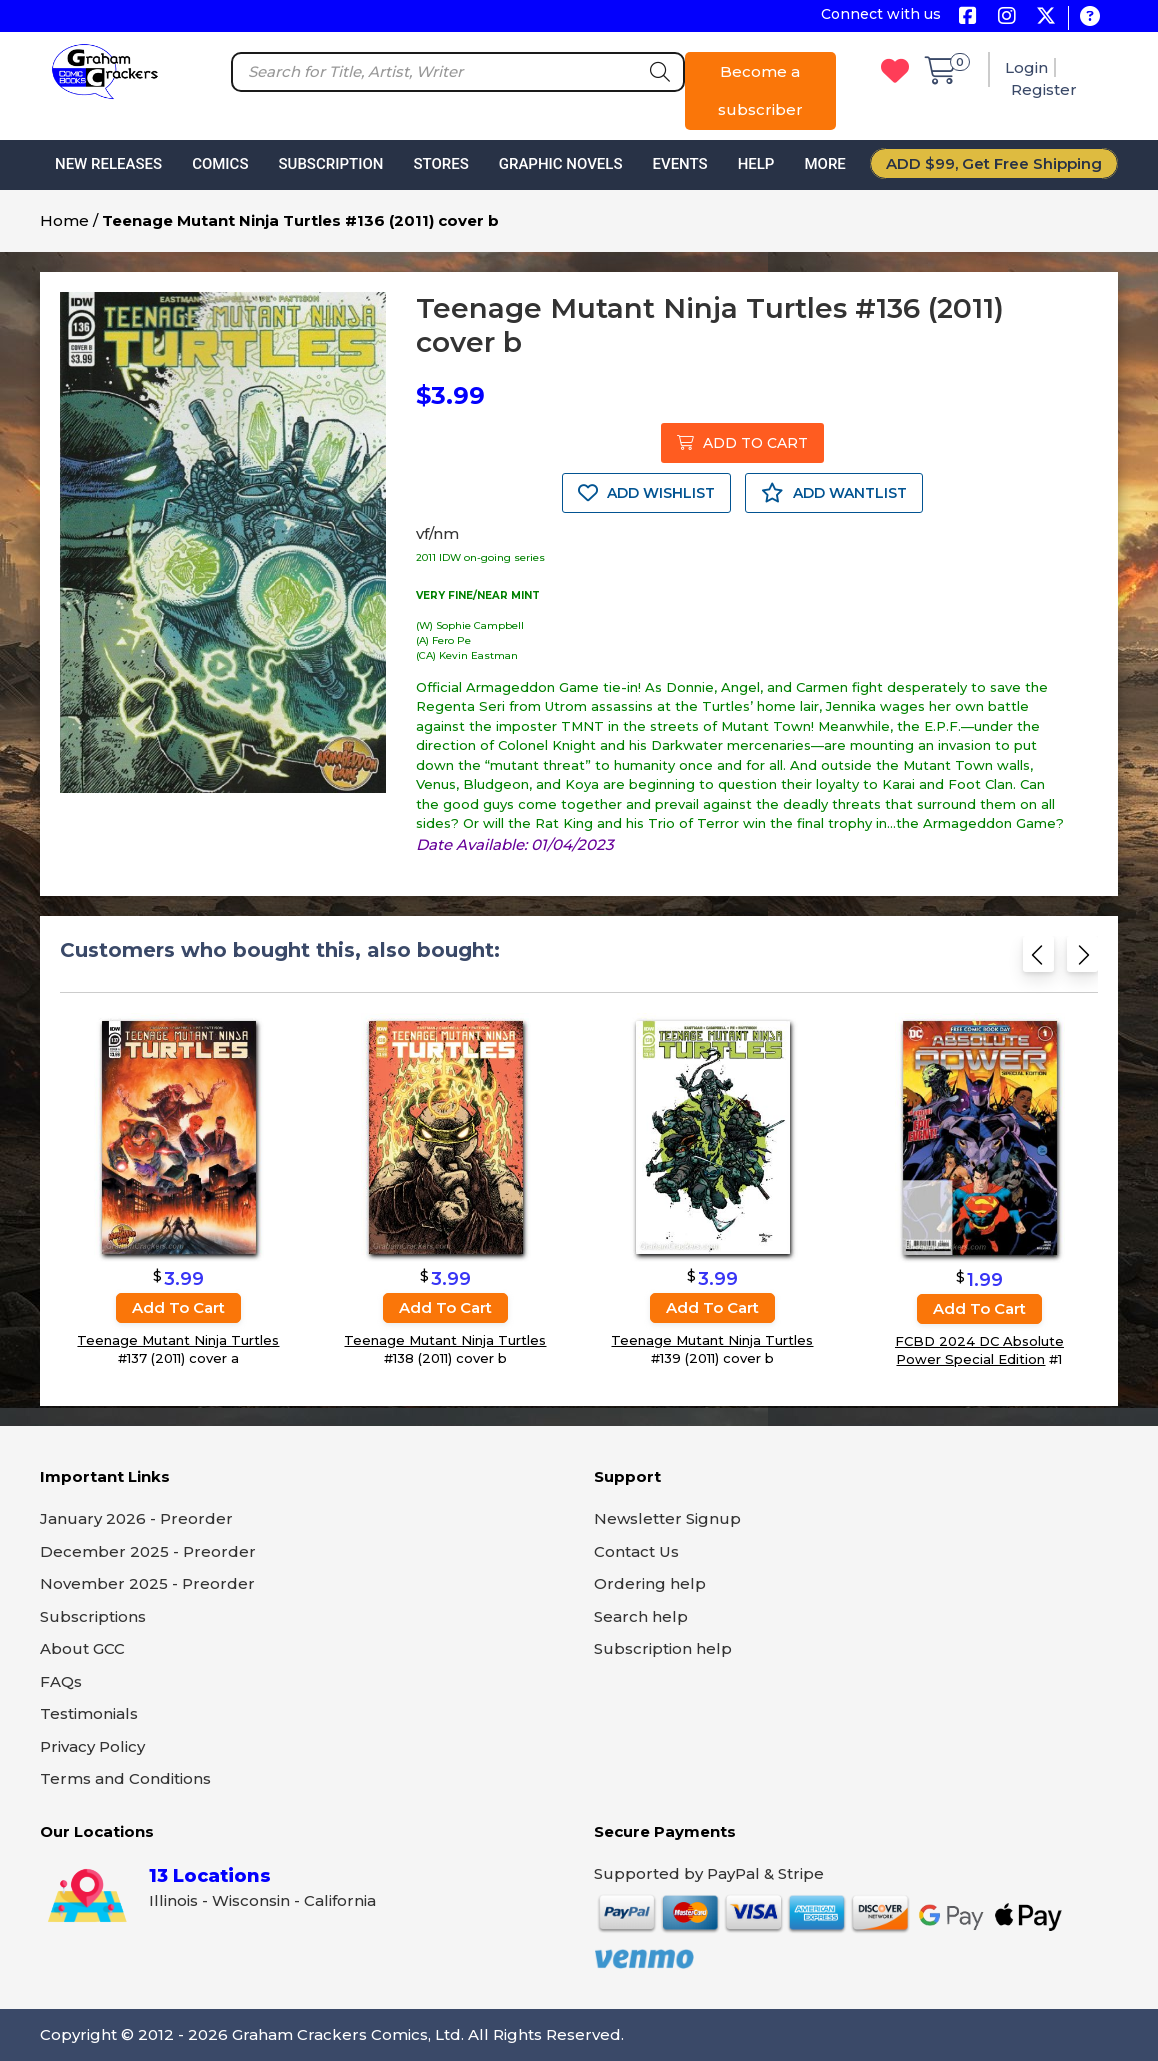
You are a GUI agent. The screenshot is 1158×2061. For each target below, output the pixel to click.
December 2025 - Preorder (148, 1551)
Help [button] (756, 164)
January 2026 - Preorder (136, 1518)
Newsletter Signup (667, 1518)
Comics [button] (220, 164)
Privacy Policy (92, 1746)
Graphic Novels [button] (561, 164)
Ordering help (650, 1583)
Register (1044, 89)
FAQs (61, 1681)
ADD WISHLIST (646, 493)
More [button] (824, 164)
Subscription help (663, 1648)
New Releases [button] (108, 164)
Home (64, 220)
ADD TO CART (742, 443)
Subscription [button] (331, 164)
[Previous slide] (1038, 960)
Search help (641, 1616)
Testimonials (89, 1713)
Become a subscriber (760, 90)
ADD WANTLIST (834, 493)
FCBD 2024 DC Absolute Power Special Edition (979, 1350)
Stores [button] (440, 164)
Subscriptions (93, 1616)
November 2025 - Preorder (147, 1583)
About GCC (82, 1648)
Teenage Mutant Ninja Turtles (178, 1340)
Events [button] (679, 164)
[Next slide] (1082, 960)
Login (1026, 67)
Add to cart (178, 1307)
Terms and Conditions (125, 1778)
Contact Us (636, 1551)
